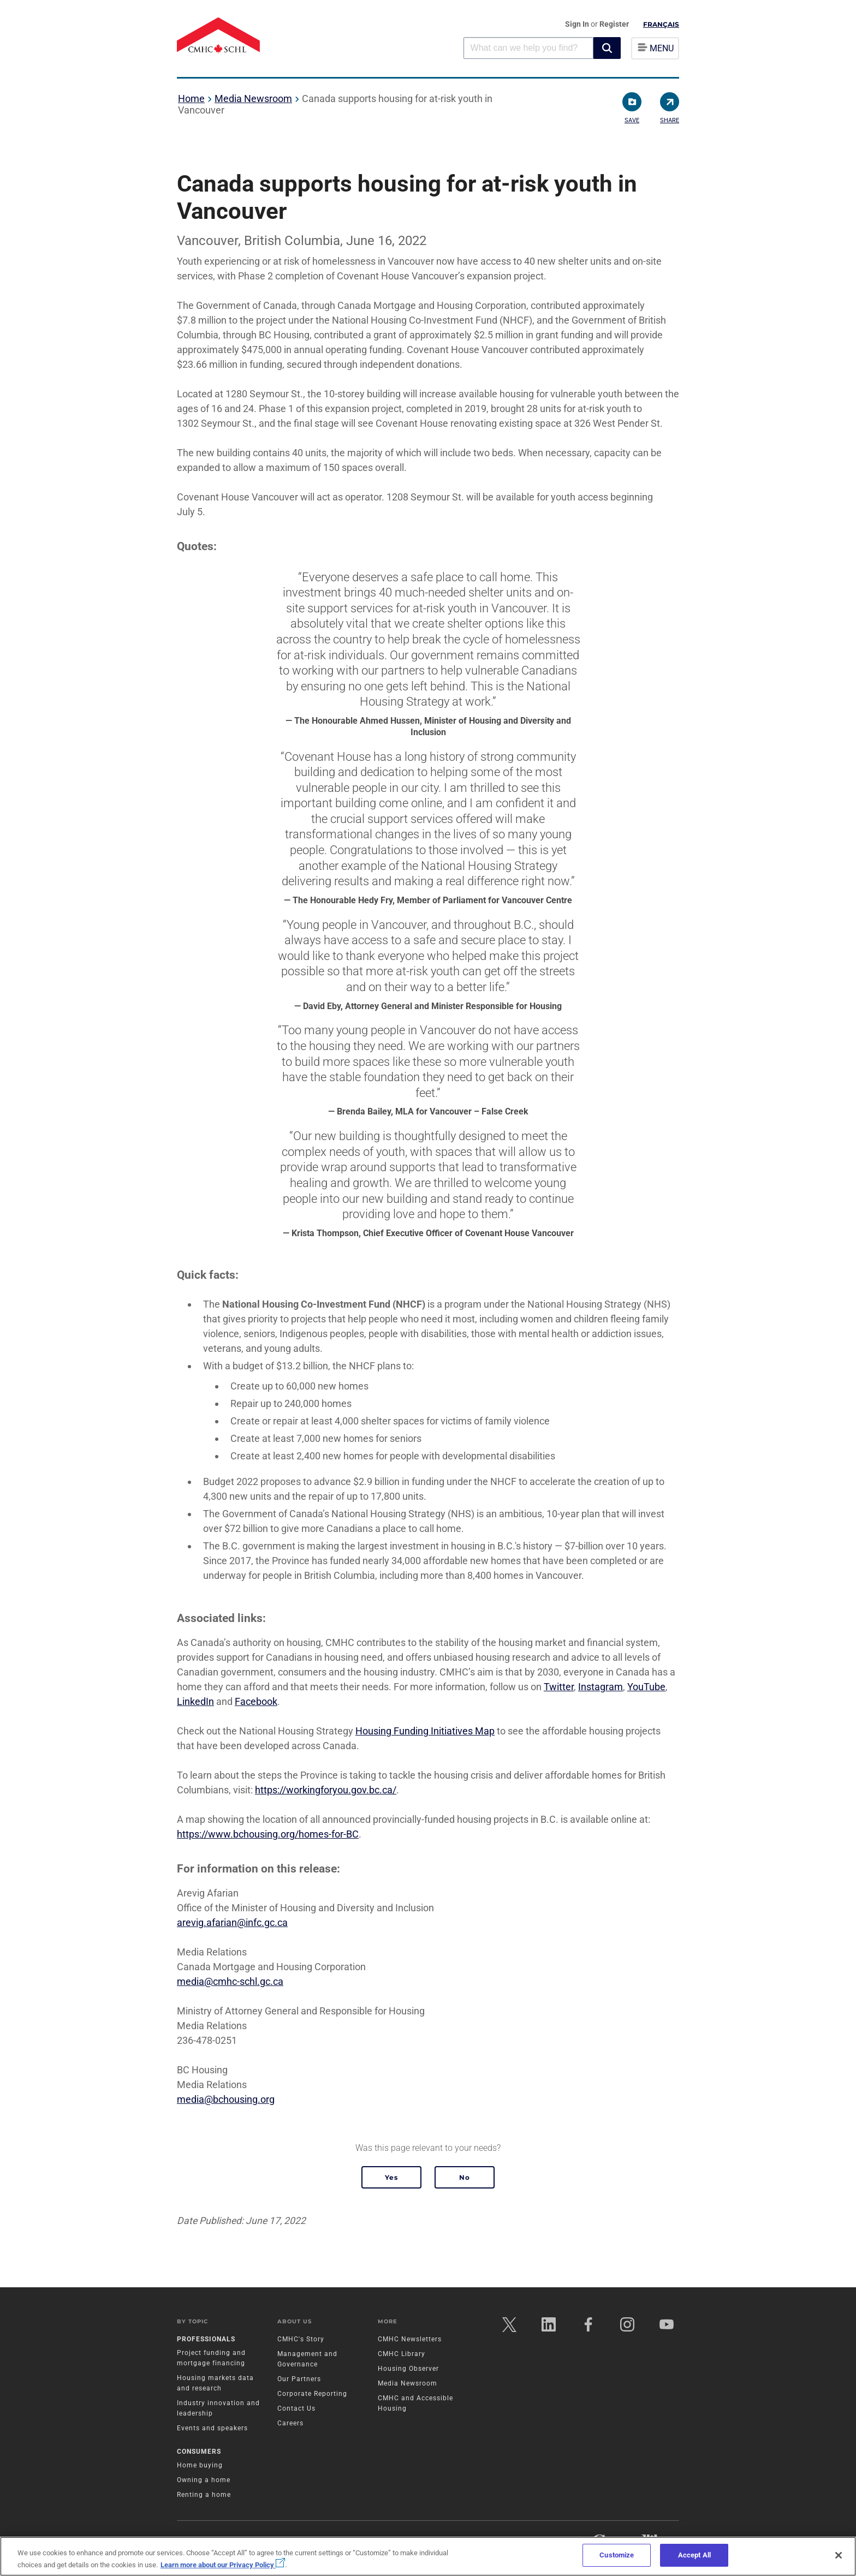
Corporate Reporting (312, 2394)
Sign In (578, 24)
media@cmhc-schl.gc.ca (230, 1981)
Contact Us (296, 2409)
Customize (616, 2555)
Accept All (694, 2555)
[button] (607, 48)
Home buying (200, 2466)
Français (661, 24)
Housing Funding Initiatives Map (425, 1731)
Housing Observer (408, 2369)
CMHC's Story (300, 2340)
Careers (290, 2424)
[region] (428, 2556)
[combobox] (528, 48)
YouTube (646, 1686)
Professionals (206, 2340)
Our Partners (299, 2379)
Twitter (559, 1686)
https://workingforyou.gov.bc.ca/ (325, 1790)
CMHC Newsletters (410, 2340)
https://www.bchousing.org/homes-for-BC (268, 1834)
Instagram (600, 1686)
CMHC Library (401, 2354)
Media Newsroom (253, 98)
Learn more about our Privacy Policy (222, 2565)
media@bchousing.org (226, 2099)
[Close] (839, 2555)
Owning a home (203, 2480)
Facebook (256, 1701)
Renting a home (204, 2495)
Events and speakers (212, 2428)
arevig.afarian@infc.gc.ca (232, 1922)
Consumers (199, 2452)
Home (191, 98)
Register (614, 24)
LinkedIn (195, 1701)
